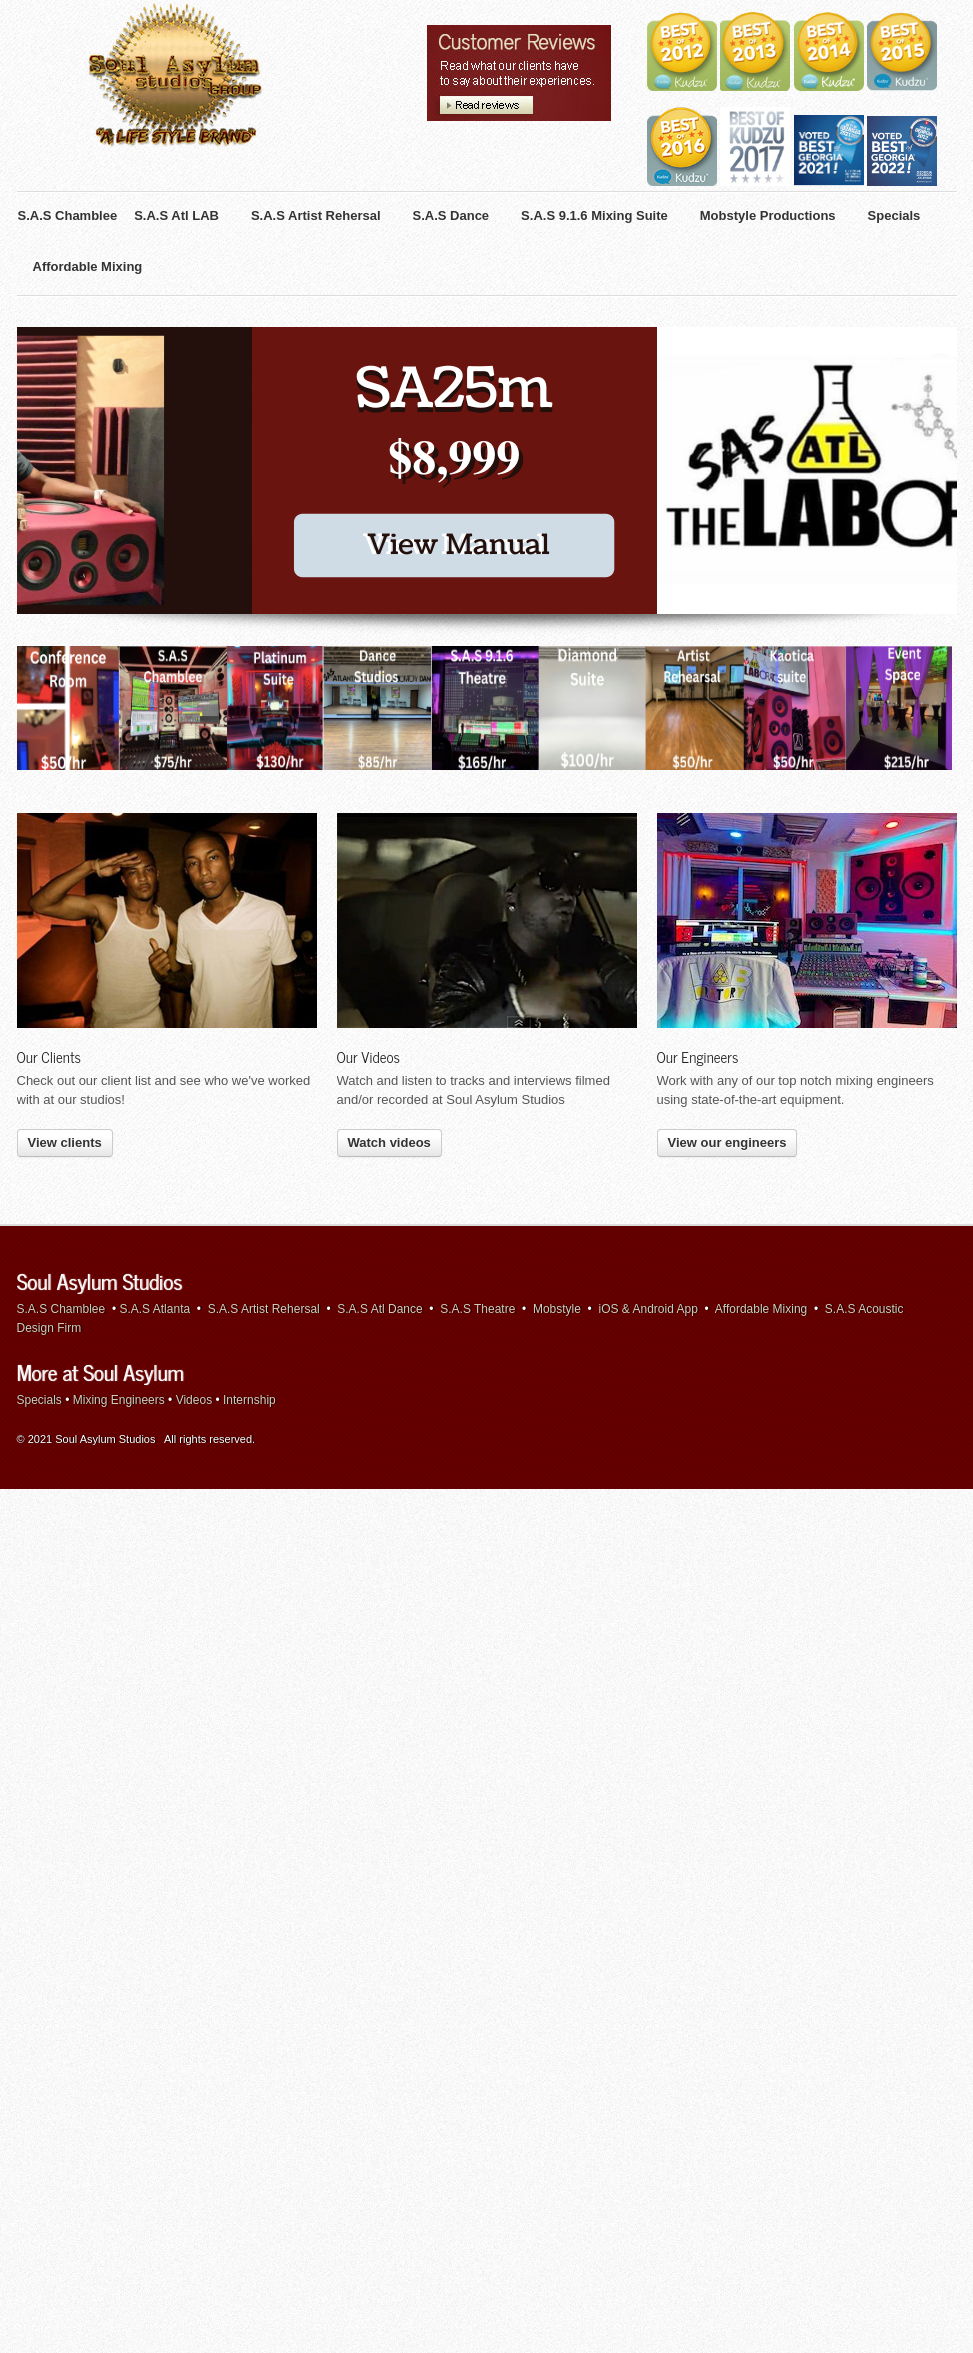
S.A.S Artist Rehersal (264, 1113)
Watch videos (389, 946)
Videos (194, 1204)
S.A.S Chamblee (61, 1113)
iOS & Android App (648, 1113)
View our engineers (727, 946)
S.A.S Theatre (477, 1113)
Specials (39, 1204)
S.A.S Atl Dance (379, 1113)
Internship (249, 1204)
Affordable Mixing (761, 1113)
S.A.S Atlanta (154, 1113)
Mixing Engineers (119, 1204)
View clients (65, 946)
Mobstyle (557, 1113)
